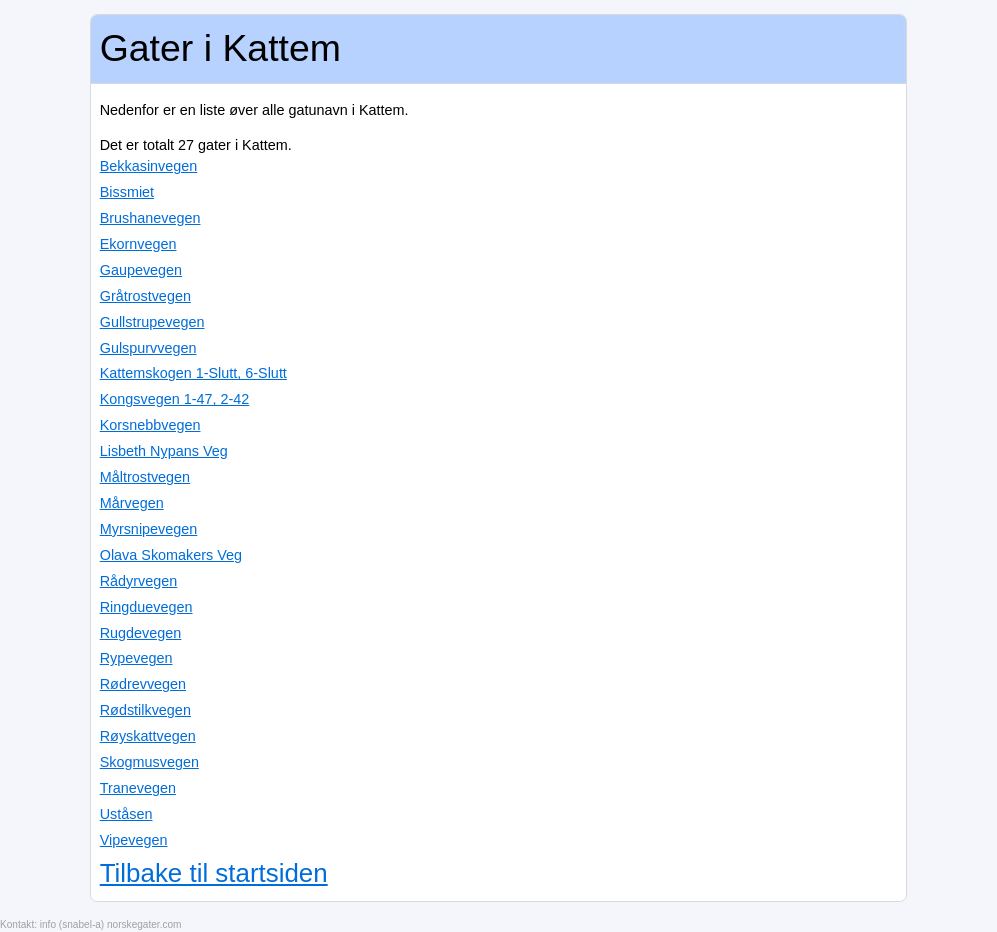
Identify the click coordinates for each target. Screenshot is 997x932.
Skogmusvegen (149, 762)
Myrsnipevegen (149, 529)
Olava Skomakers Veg (171, 555)
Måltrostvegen (145, 477)
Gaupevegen (141, 270)
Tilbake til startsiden (214, 873)
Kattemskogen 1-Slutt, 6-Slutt (193, 373)
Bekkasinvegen (149, 166)
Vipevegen (134, 840)
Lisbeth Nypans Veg (164, 451)
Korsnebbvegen (150, 425)
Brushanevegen (150, 218)
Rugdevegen (141, 633)
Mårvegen (132, 503)
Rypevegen (136, 658)
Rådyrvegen (139, 581)
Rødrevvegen (143, 684)
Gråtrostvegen (145, 296)
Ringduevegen (146, 607)
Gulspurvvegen (148, 348)
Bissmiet (127, 192)
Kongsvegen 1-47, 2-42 (175, 399)
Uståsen (126, 814)
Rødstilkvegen (145, 710)
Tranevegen (138, 788)
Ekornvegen (138, 244)
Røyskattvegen (148, 736)
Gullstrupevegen (152, 322)
